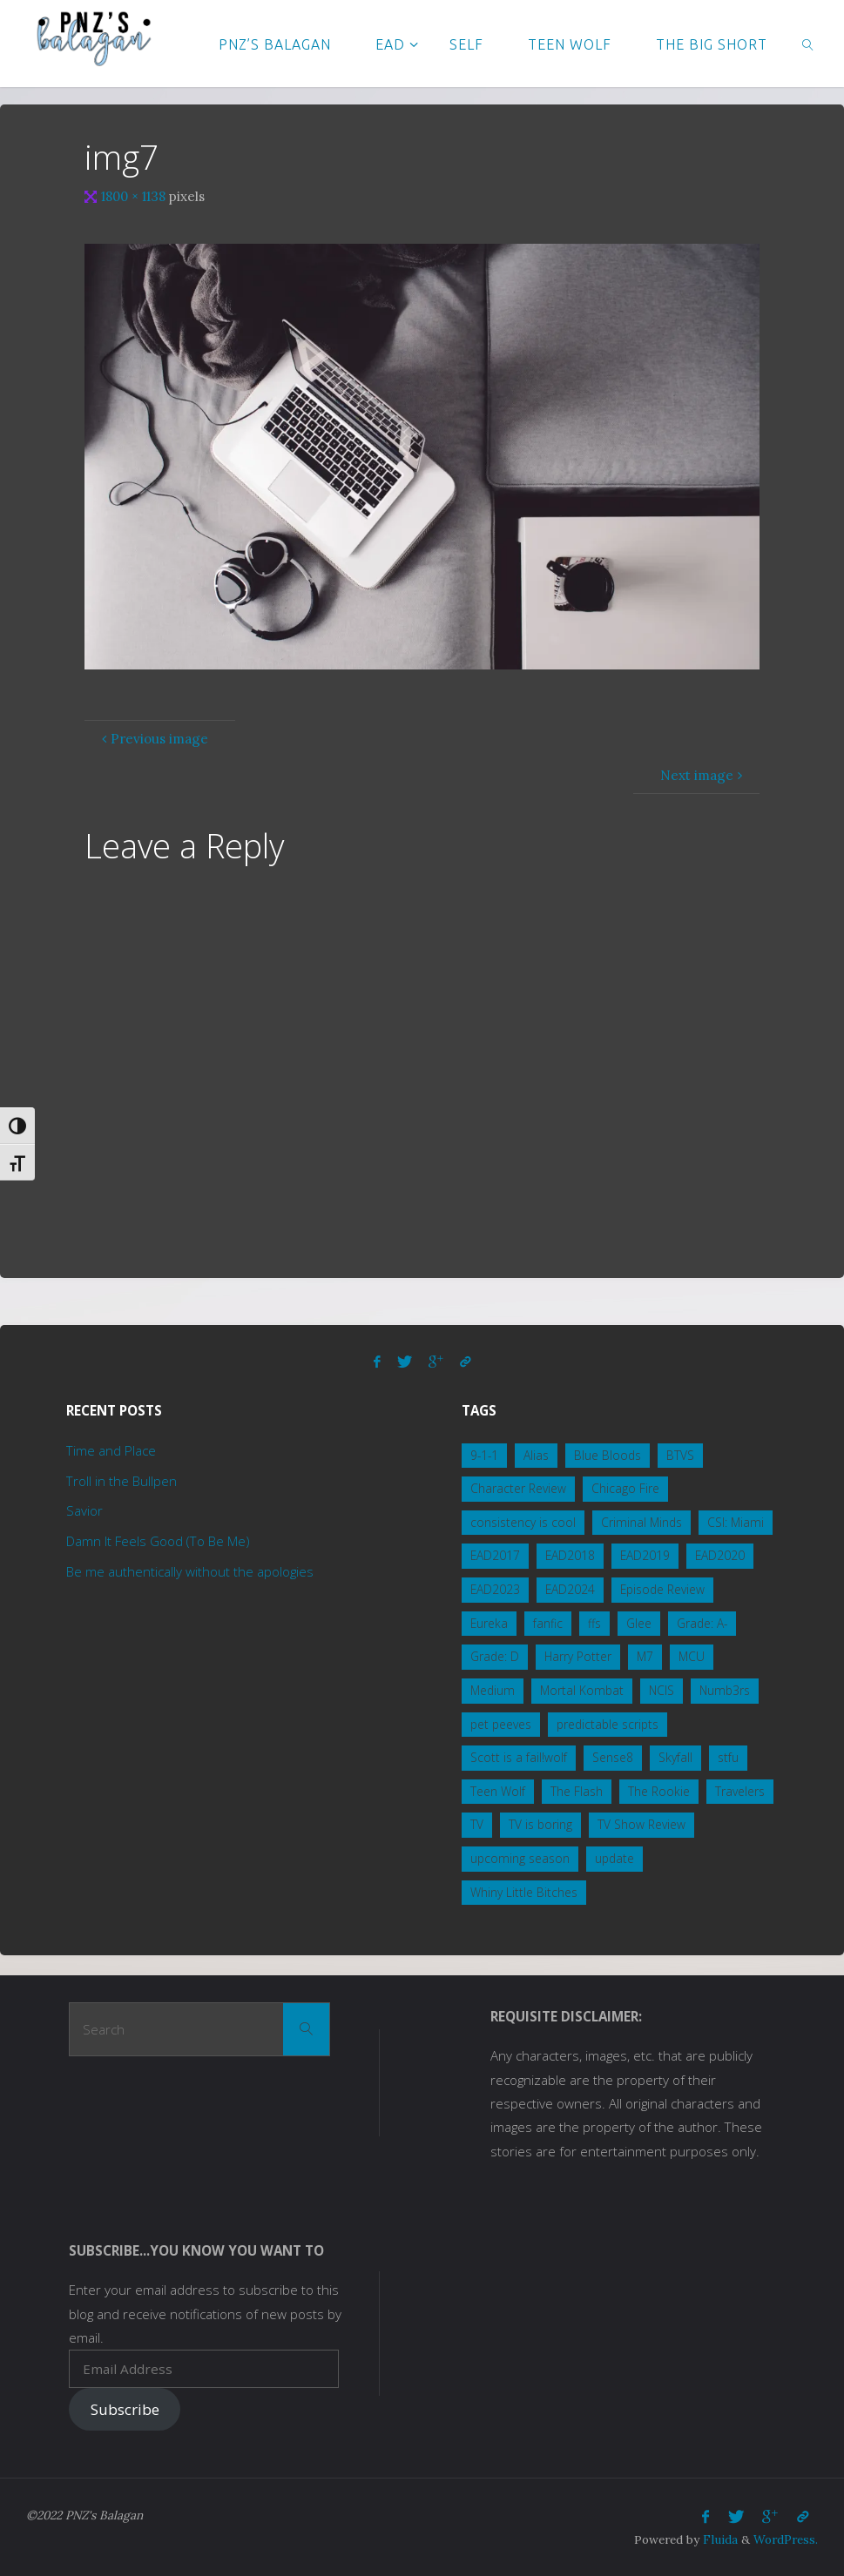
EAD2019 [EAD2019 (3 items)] (645, 1555)
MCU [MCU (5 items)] (692, 1656)
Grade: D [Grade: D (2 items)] (494, 1656)
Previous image (153, 738)
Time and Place (111, 1450)
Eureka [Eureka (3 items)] (489, 1623)
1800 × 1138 (135, 196)
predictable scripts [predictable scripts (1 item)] (607, 1724)
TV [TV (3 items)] (476, 1824)
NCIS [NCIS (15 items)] (661, 1690)
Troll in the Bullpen (121, 1481)
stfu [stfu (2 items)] (728, 1757)
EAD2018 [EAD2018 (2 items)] (570, 1555)
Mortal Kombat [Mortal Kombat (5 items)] (582, 1690)
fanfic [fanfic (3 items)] (548, 1623)
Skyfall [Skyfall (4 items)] (675, 1757)
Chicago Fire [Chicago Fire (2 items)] (625, 1488)
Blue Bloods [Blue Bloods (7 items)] (607, 1455)
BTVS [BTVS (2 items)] (680, 1455)
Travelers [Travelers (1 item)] (740, 1791)
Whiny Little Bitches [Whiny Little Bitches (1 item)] (523, 1892)
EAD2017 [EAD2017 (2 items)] (495, 1555)
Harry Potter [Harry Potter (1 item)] (577, 1656)
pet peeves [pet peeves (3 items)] (500, 1724)
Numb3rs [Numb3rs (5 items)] (724, 1690)
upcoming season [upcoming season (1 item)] (520, 1858)
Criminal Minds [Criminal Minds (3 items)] (641, 1522)
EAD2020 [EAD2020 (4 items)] (720, 1555)
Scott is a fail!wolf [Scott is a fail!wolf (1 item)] (518, 1757)
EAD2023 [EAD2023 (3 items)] (495, 1589)
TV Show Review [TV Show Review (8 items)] (641, 1824)
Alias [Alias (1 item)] (536, 1455)
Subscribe (125, 2409)
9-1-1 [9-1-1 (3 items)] (484, 1455)
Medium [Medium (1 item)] (492, 1690)
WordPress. (785, 2538)
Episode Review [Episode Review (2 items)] (662, 1589)
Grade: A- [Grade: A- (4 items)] (702, 1623)
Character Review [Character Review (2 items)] (518, 1488)
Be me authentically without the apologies (190, 1571)
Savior (84, 1510)
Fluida (718, 2538)
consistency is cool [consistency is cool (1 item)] (523, 1522)
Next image (703, 775)
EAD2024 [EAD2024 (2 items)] (570, 1589)
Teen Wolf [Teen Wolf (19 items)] (497, 1791)
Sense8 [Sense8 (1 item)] (612, 1757)
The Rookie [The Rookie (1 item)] (659, 1791)
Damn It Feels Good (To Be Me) (158, 1541)
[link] (808, 43)
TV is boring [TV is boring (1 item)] (540, 1824)
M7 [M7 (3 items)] (645, 1656)
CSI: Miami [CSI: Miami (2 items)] (735, 1522)
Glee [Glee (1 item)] (639, 1623)
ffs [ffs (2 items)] (594, 1623)
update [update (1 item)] (614, 1858)
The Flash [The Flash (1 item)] (576, 1791)
